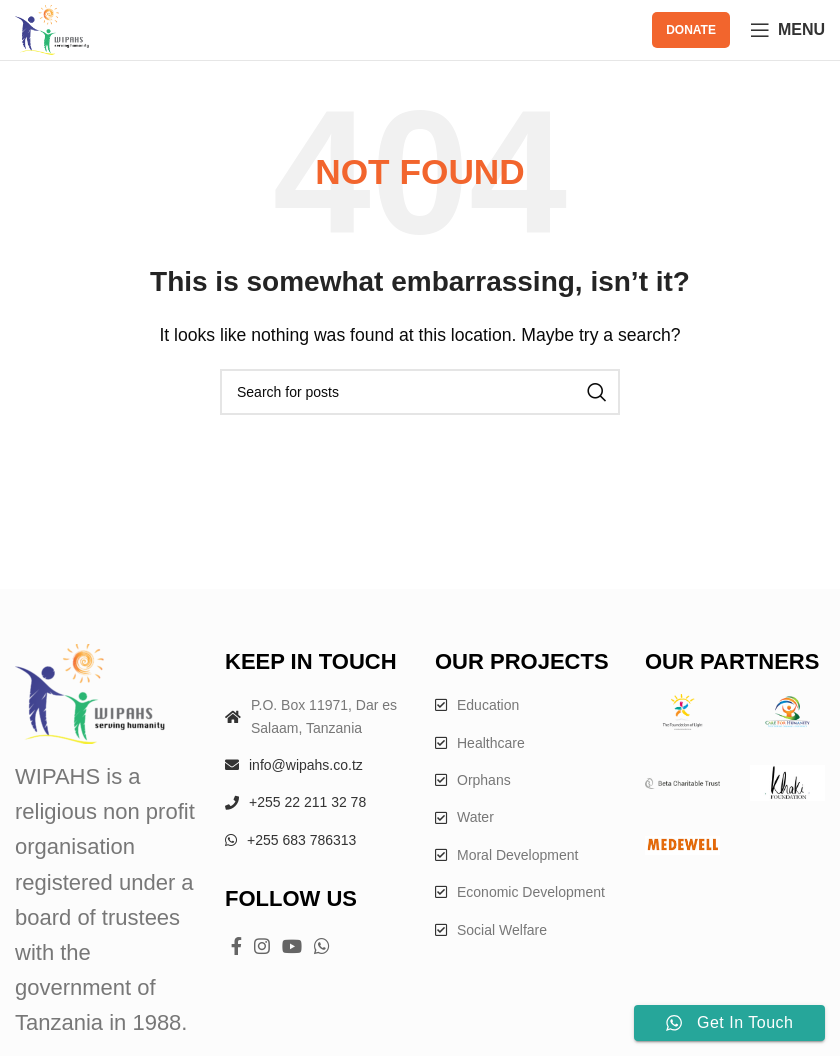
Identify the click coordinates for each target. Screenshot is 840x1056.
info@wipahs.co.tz (306, 765)
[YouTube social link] (292, 946)
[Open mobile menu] (787, 30)
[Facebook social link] (236, 946)
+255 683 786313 (301, 840)
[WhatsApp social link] (322, 946)
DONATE (691, 30)
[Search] (420, 392)
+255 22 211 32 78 (307, 802)
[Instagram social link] (262, 946)
